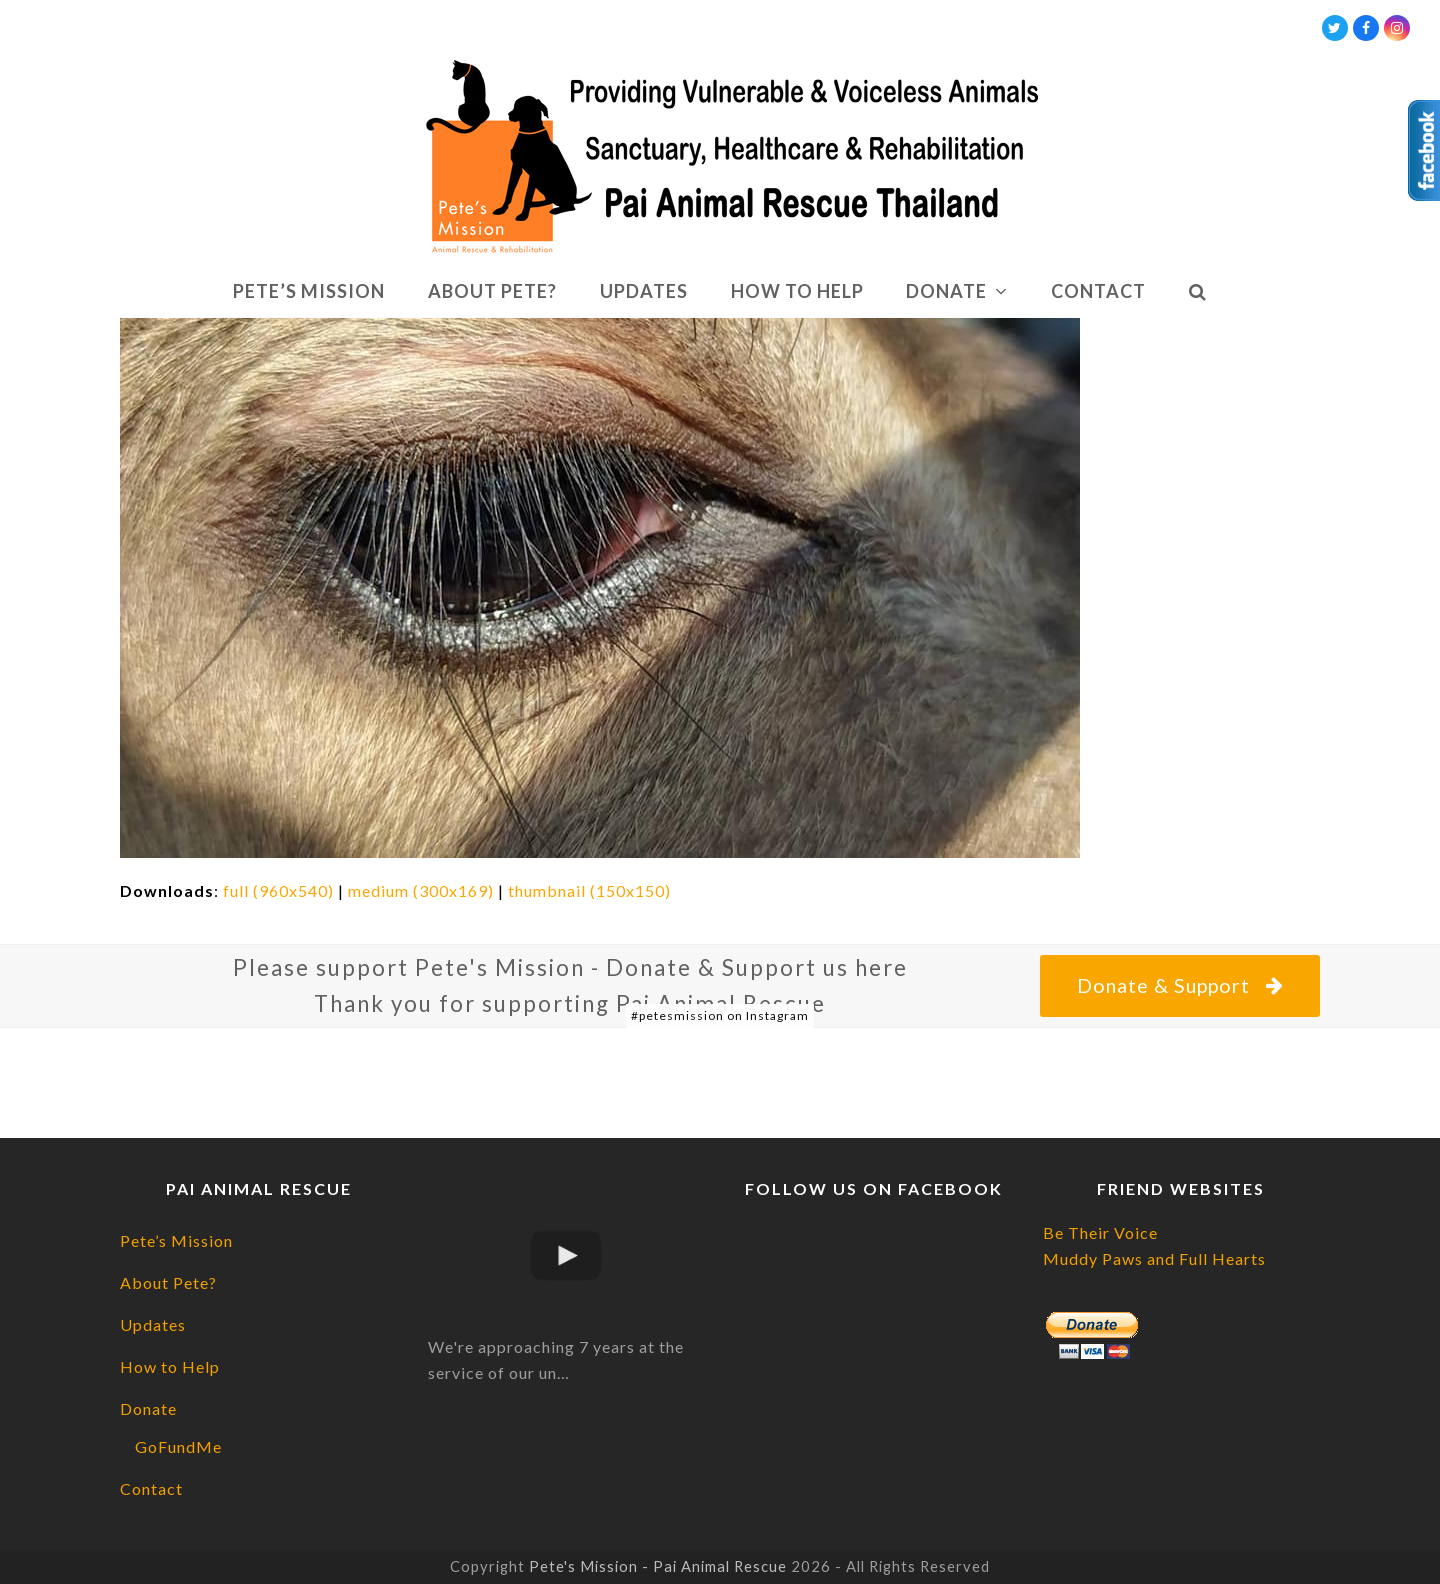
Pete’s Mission (176, 1240)
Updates (153, 1324)
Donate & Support (1179, 985)
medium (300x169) (421, 890)
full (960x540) (278, 890)
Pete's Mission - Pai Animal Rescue (658, 1566)
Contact (151, 1488)
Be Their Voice (1100, 1232)
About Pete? (168, 1282)
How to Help (170, 1366)
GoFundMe (178, 1446)
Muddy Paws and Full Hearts (1154, 1258)
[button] (1197, 292)
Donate (148, 1408)
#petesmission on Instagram (720, 1015)
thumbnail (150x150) (589, 890)
